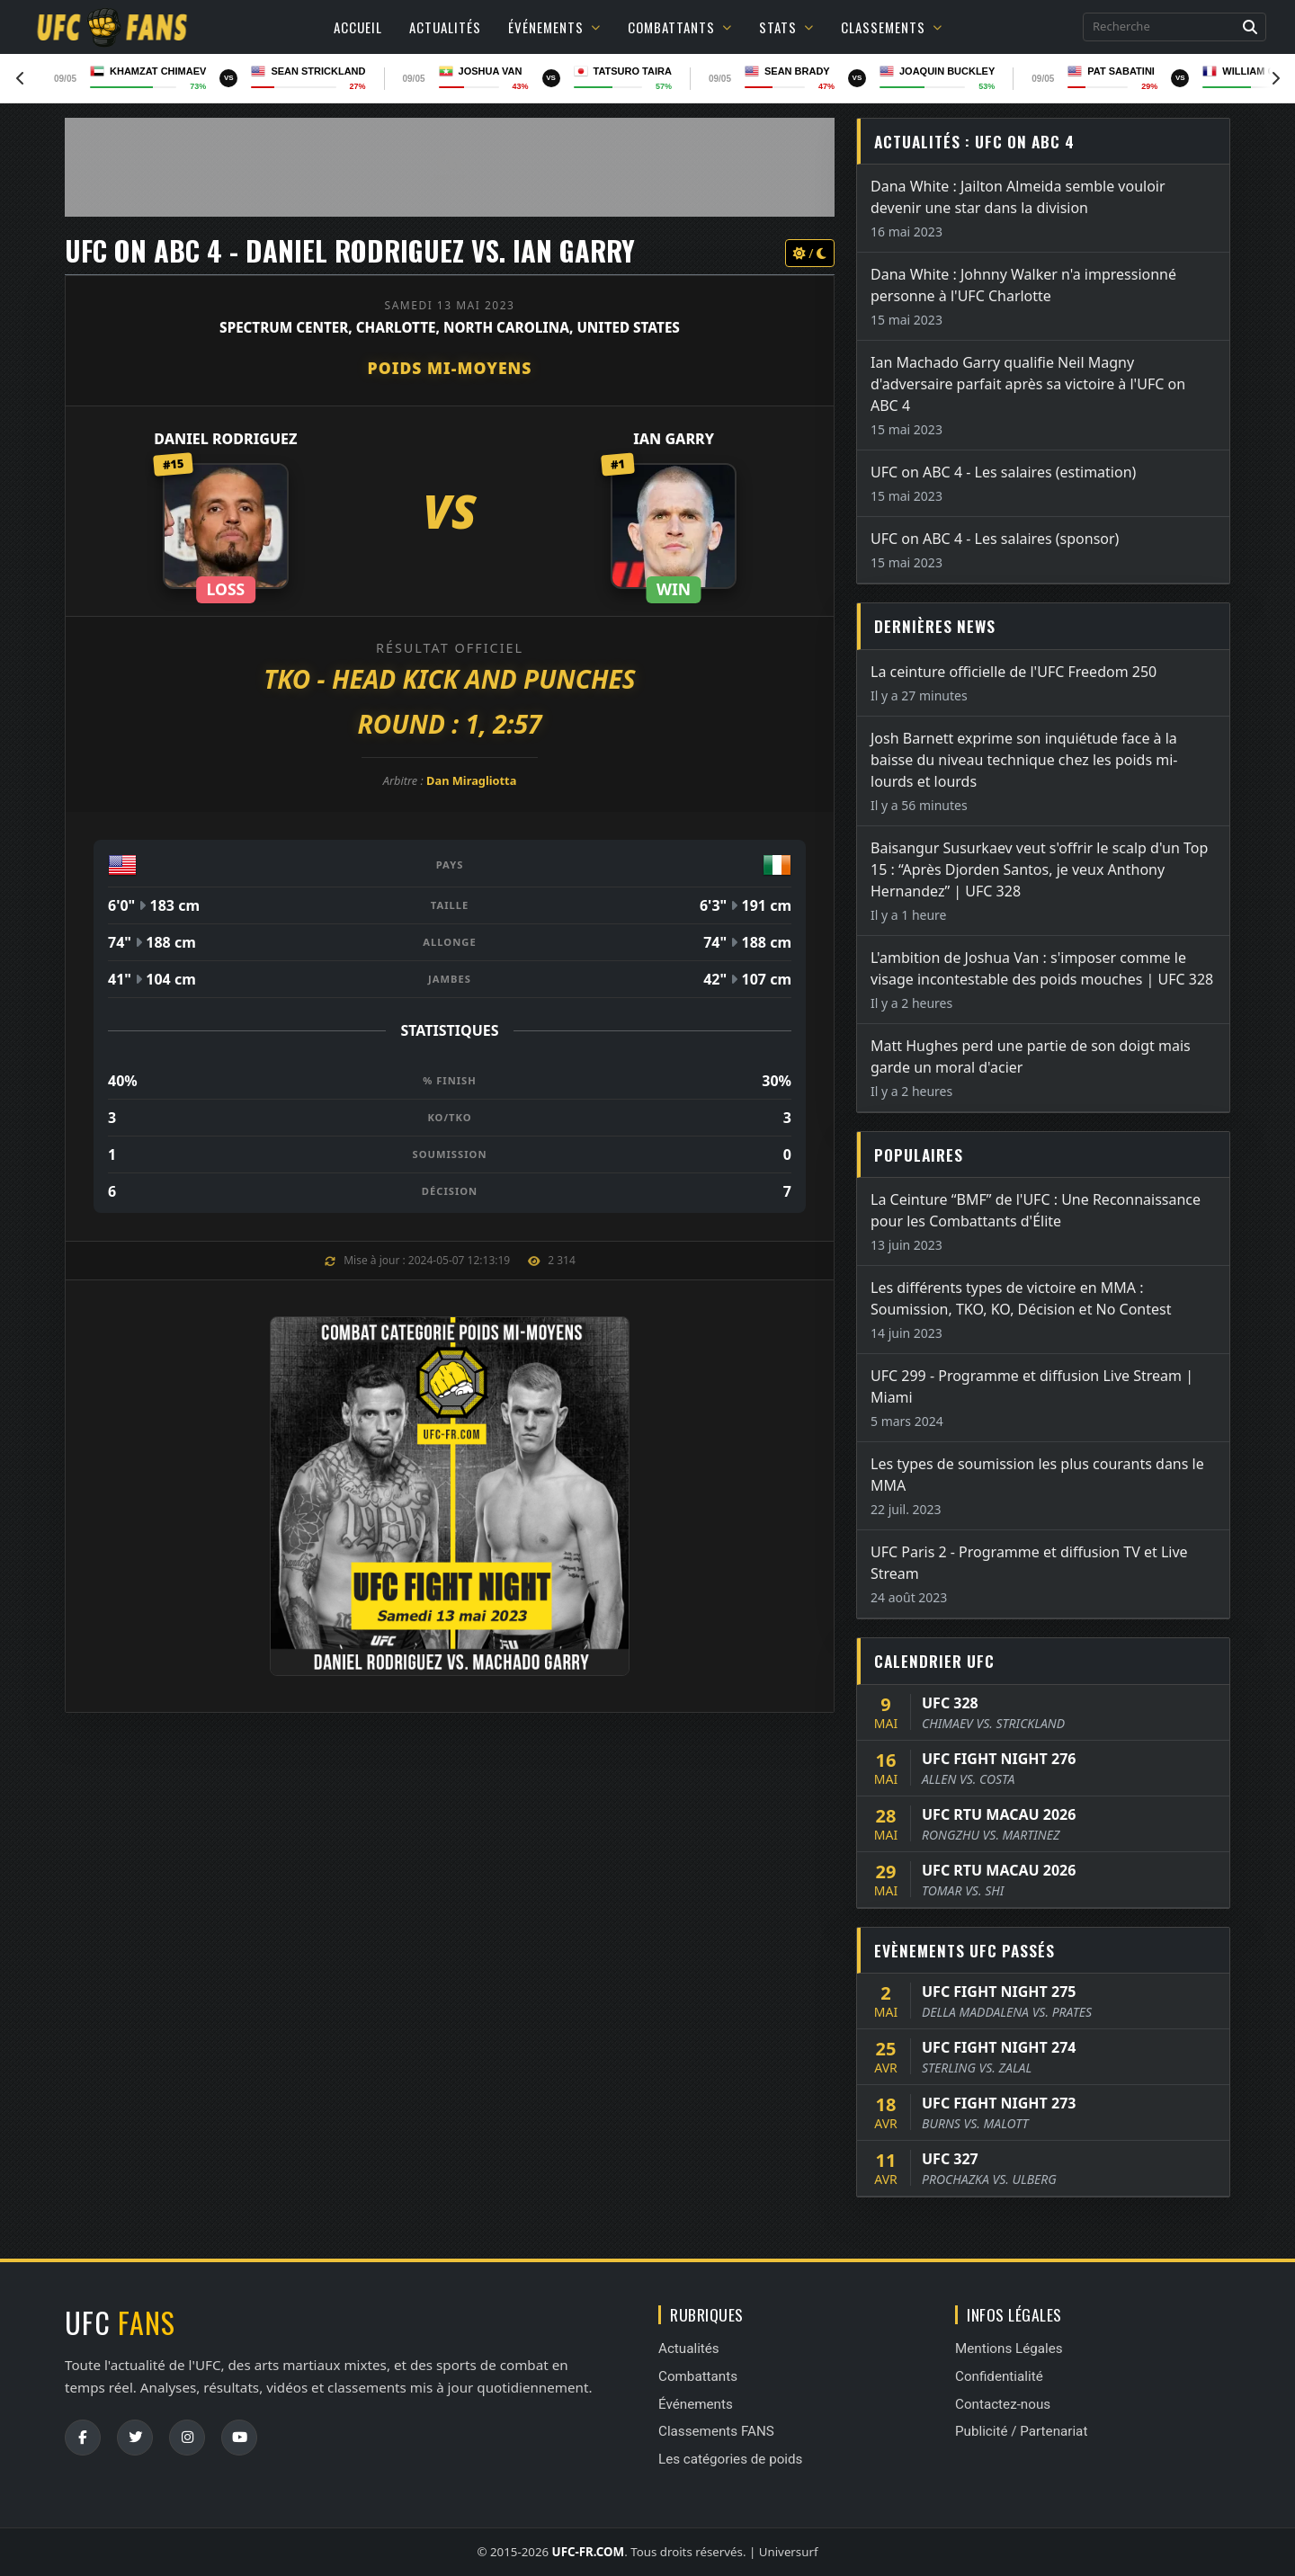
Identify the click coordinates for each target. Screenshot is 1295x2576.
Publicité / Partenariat (1021, 2431)
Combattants (680, 27)
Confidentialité (999, 2376)
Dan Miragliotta (471, 780)
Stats (786, 27)
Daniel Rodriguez (225, 439)
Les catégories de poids (730, 2459)
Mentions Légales (1009, 2348)
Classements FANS (716, 2431)
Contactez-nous (1002, 2404)
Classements (891, 27)
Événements (554, 27)
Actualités (445, 27)
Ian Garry (673, 439)
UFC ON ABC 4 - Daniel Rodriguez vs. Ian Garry (350, 250)
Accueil (358, 27)
